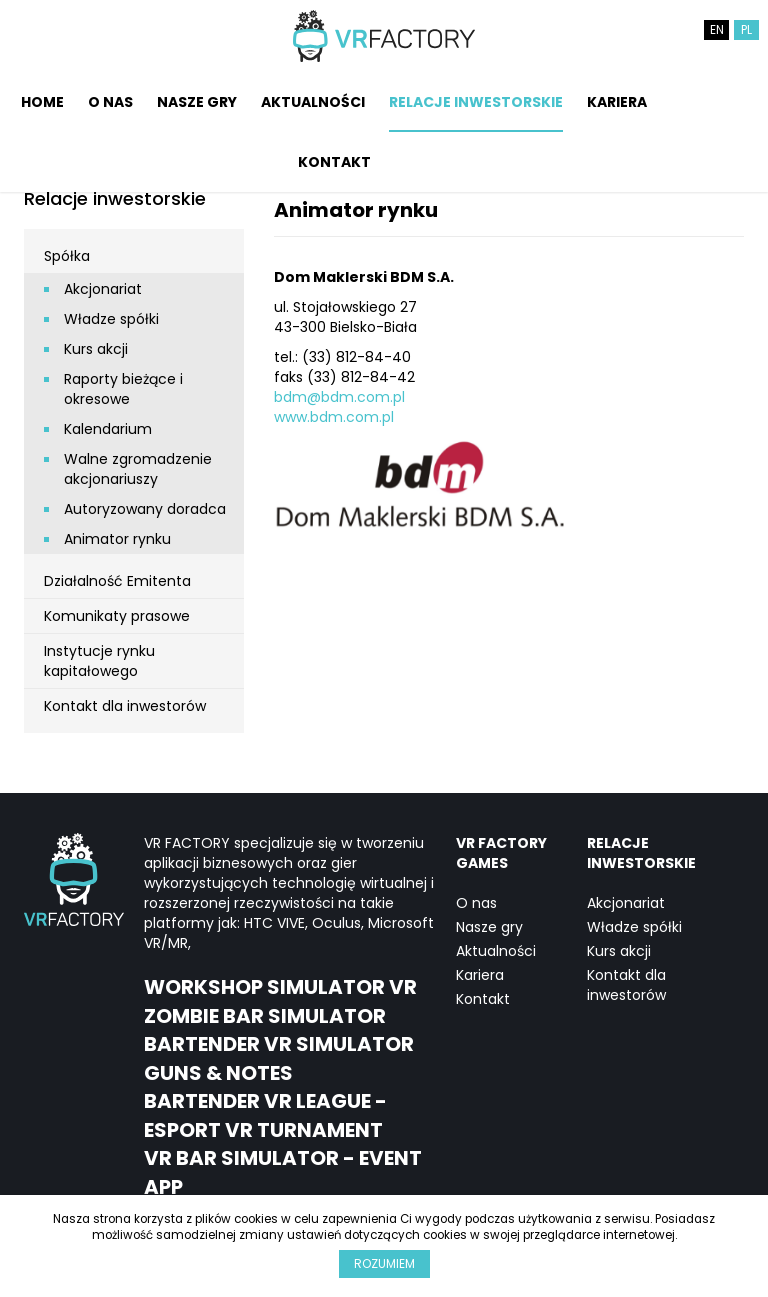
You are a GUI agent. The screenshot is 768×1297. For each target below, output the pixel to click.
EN (717, 29)
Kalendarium (108, 429)
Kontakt (334, 162)
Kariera (617, 102)
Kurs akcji (96, 349)
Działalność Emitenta (117, 581)
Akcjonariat (103, 289)
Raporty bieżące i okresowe (123, 389)
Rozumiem (384, 1263)
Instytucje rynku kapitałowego (99, 661)
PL (746, 29)
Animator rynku (117, 539)
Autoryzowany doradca (145, 509)
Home (42, 102)
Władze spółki (111, 319)
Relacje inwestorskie (476, 102)
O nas (110, 102)
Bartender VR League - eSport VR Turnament (265, 1115)
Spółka (67, 256)
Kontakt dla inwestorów (125, 706)
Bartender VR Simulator (279, 1044)
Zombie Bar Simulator (265, 1016)
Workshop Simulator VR (280, 987)
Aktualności (313, 102)
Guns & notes (218, 1073)
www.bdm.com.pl (334, 417)
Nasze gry (197, 102)
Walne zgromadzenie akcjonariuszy (138, 469)
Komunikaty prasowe (117, 616)
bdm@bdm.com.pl (339, 397)
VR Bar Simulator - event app (283, 1172)
